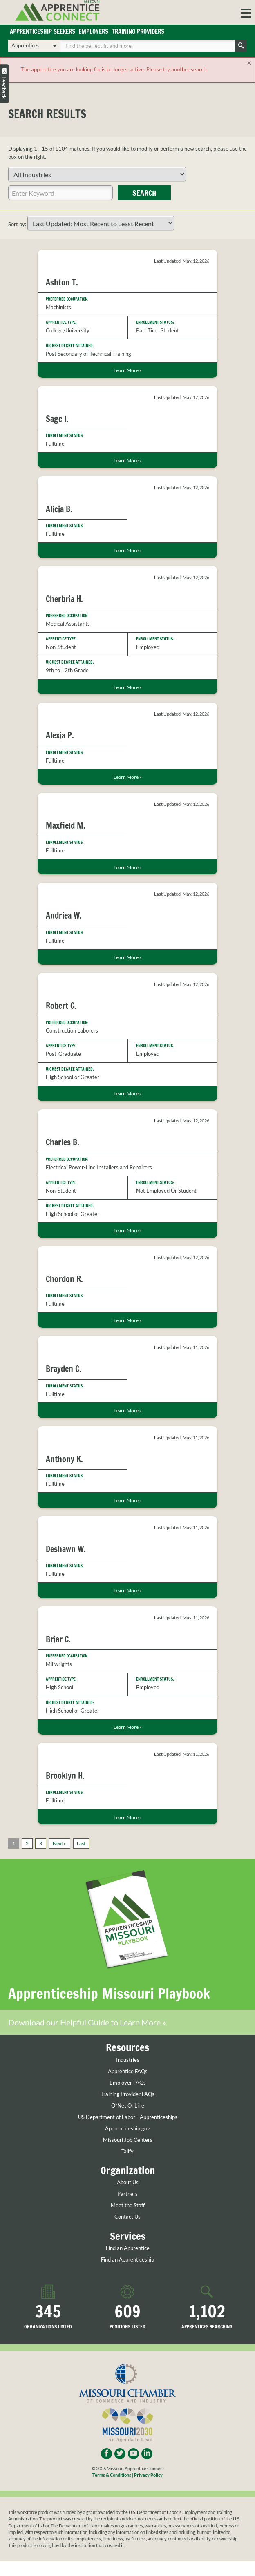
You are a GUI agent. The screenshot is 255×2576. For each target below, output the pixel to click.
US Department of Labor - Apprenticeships (127, 2132)
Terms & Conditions (111, 2489)
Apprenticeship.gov (127, 2143)
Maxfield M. (65, 826)
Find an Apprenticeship (127, 2274)
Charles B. (62, 1142)
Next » (59, 1843)
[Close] (249, 63)
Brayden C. (63, 1369)
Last (81, 1843)
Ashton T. (62, 282)
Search (144, 192)
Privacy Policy (148, 2489)
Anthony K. (64, 1459)
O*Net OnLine (127, 2120)
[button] (246, 12)
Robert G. (61, 1006)
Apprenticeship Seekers (42, 31)
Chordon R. (64, 1279)
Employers (93, 31)
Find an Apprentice (128, 2263)
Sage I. (57, 419)
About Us (128, 2197)
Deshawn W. (66, 1549)
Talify (127, 2166)
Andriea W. (64, 915)
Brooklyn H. (65, 1776)
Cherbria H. (64, 599)
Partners (127, 2209)
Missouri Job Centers (127, 2155)
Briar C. (58, 1639)
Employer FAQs (128, 2097)
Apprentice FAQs (128, 2086)
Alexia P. (60, 735)
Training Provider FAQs (127, 2109)
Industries (127, 2075)
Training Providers (138, 31)
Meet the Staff (128, 2220)
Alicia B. (59, 509)
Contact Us (127, 2231)
